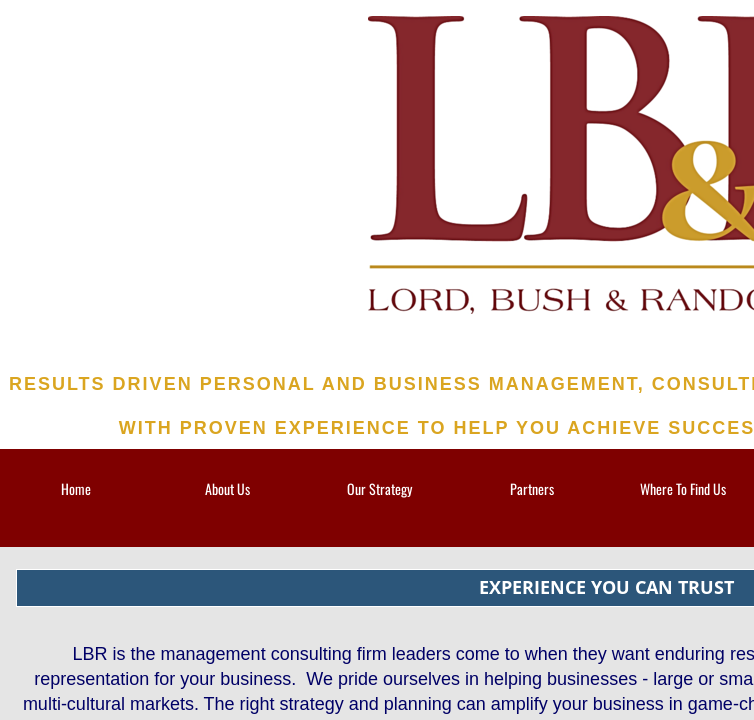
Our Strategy (379, 488)
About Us (227, 488)
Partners (532, 488)
